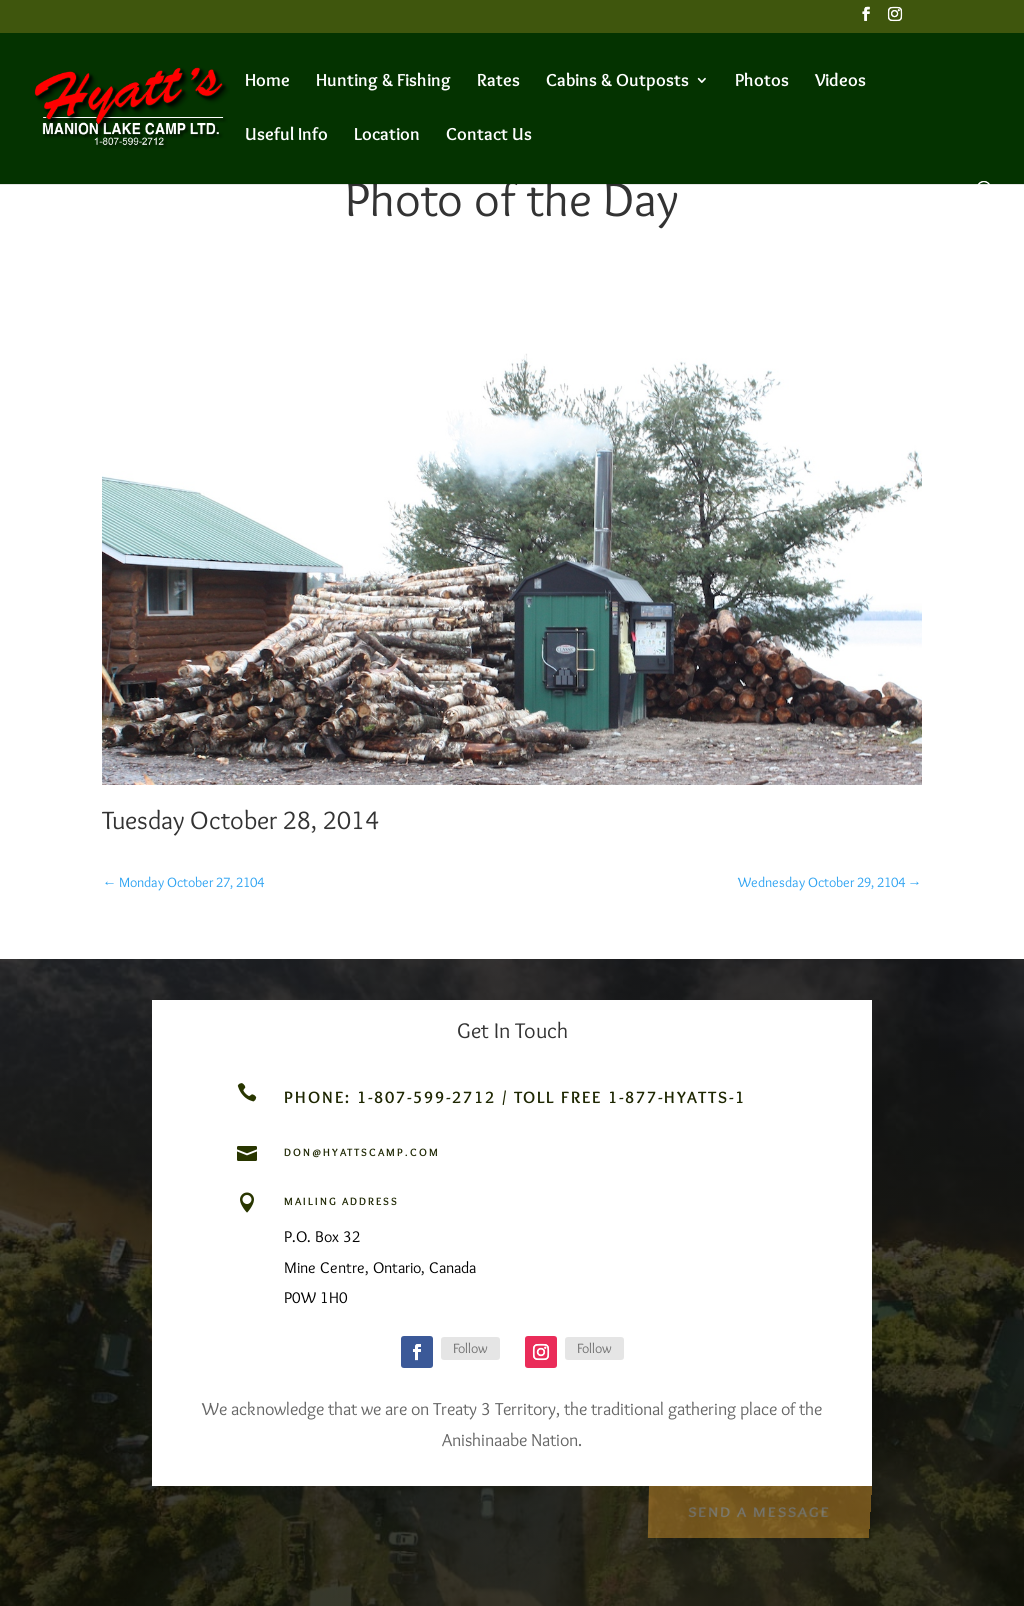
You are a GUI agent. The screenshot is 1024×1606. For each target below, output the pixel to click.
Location (387, 136)
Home (267, 82)
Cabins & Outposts (617, 82)
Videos (840, 82)
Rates (498, 82)
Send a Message (758, 1509)
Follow (470, 1348)
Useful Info (286, 136)
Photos (762, 82)
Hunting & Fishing (383, 82)
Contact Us (489, 136)
